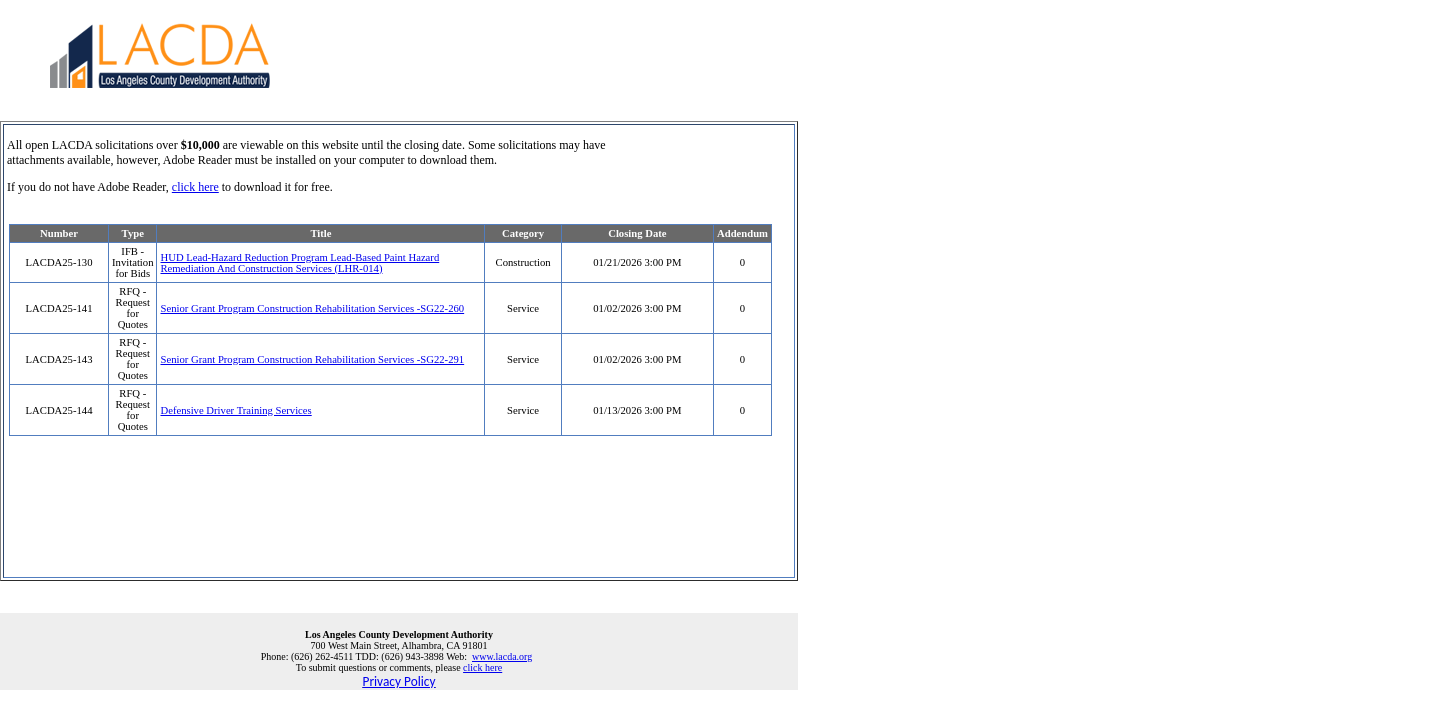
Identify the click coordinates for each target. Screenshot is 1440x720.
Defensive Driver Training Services (235, 410)
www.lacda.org (502, 656)
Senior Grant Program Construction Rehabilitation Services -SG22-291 (312, 359)
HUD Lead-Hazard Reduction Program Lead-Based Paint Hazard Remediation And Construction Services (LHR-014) (299, 263)
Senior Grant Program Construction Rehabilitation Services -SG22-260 (312, 308)
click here (195, 187)
